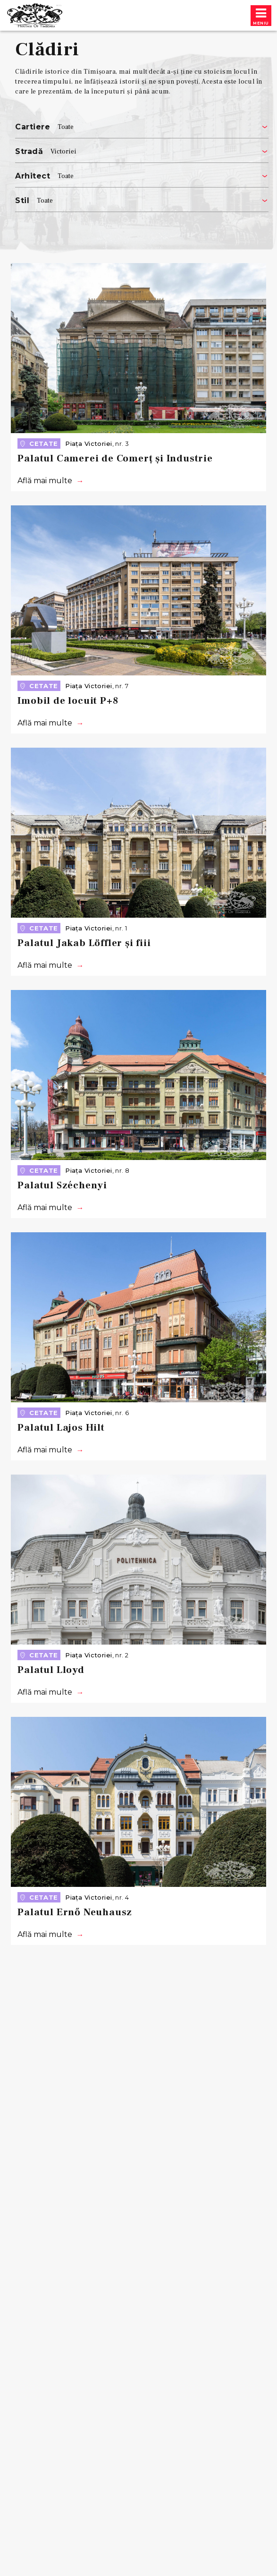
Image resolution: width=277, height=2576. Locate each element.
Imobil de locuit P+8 (67, 700)
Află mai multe (44, 481)
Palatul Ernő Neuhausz (74, 1912)
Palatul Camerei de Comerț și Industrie (114, 458)
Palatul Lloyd (50, 1669)
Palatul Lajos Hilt (60, 1427)
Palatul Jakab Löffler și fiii (84, 943)
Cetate (38, 443)
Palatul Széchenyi (62, 1185)
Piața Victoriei (88, 443)
